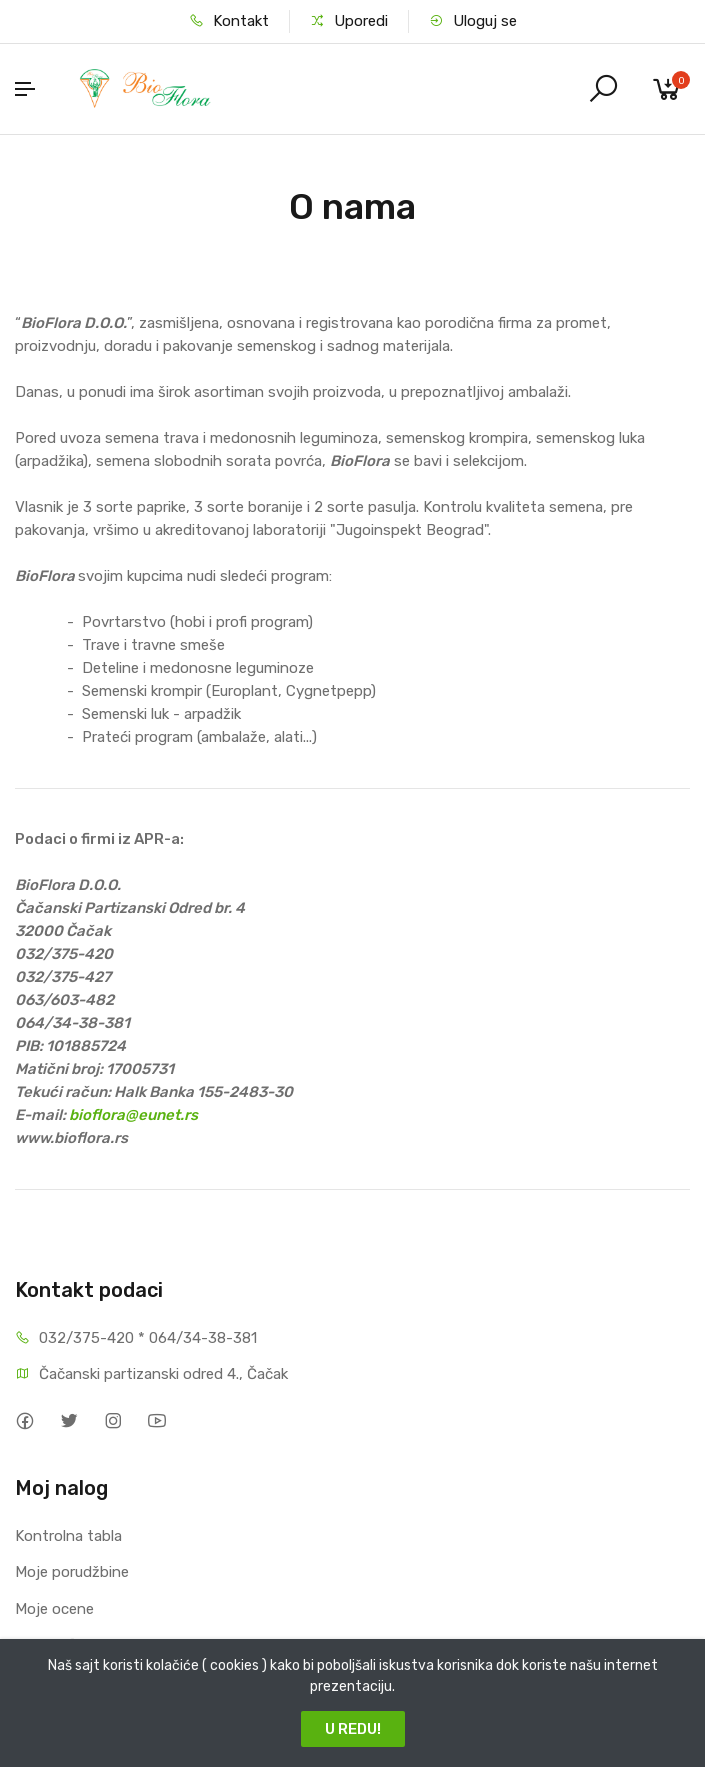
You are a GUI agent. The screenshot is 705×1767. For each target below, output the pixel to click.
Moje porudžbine (72, 1572)
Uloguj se (473, 21)
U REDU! (353, 1729)
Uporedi (349, 21)
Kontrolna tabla (68, 1536)
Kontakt (229, 21)
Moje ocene (54, 1609)
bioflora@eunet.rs (133, 1115)
